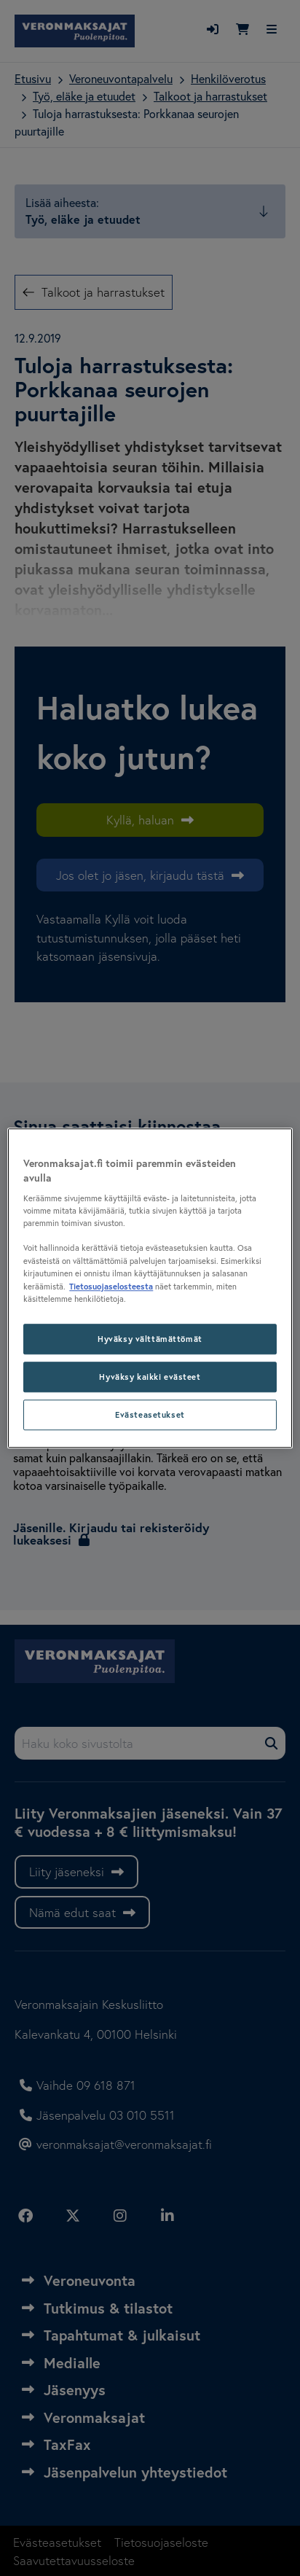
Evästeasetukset (150, 1414)
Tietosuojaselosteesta (111, 1286)
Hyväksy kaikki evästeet (149, 1376)
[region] (149, 1288)
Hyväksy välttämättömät (150, 1338)
